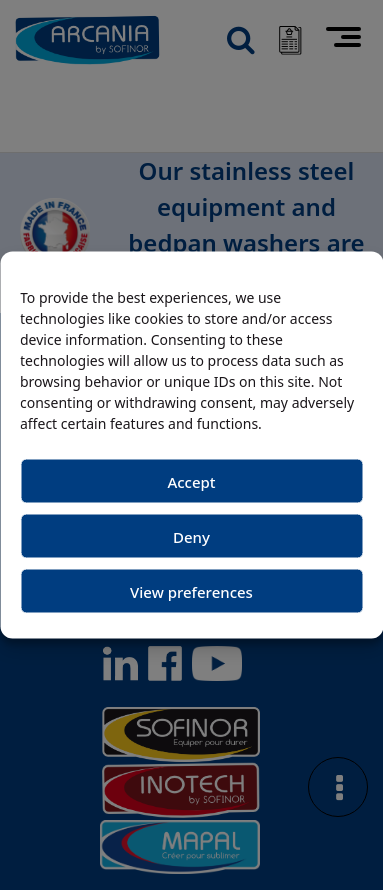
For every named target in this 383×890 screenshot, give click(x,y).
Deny (191, 536)
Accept (191, 481)
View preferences (191, 591)
